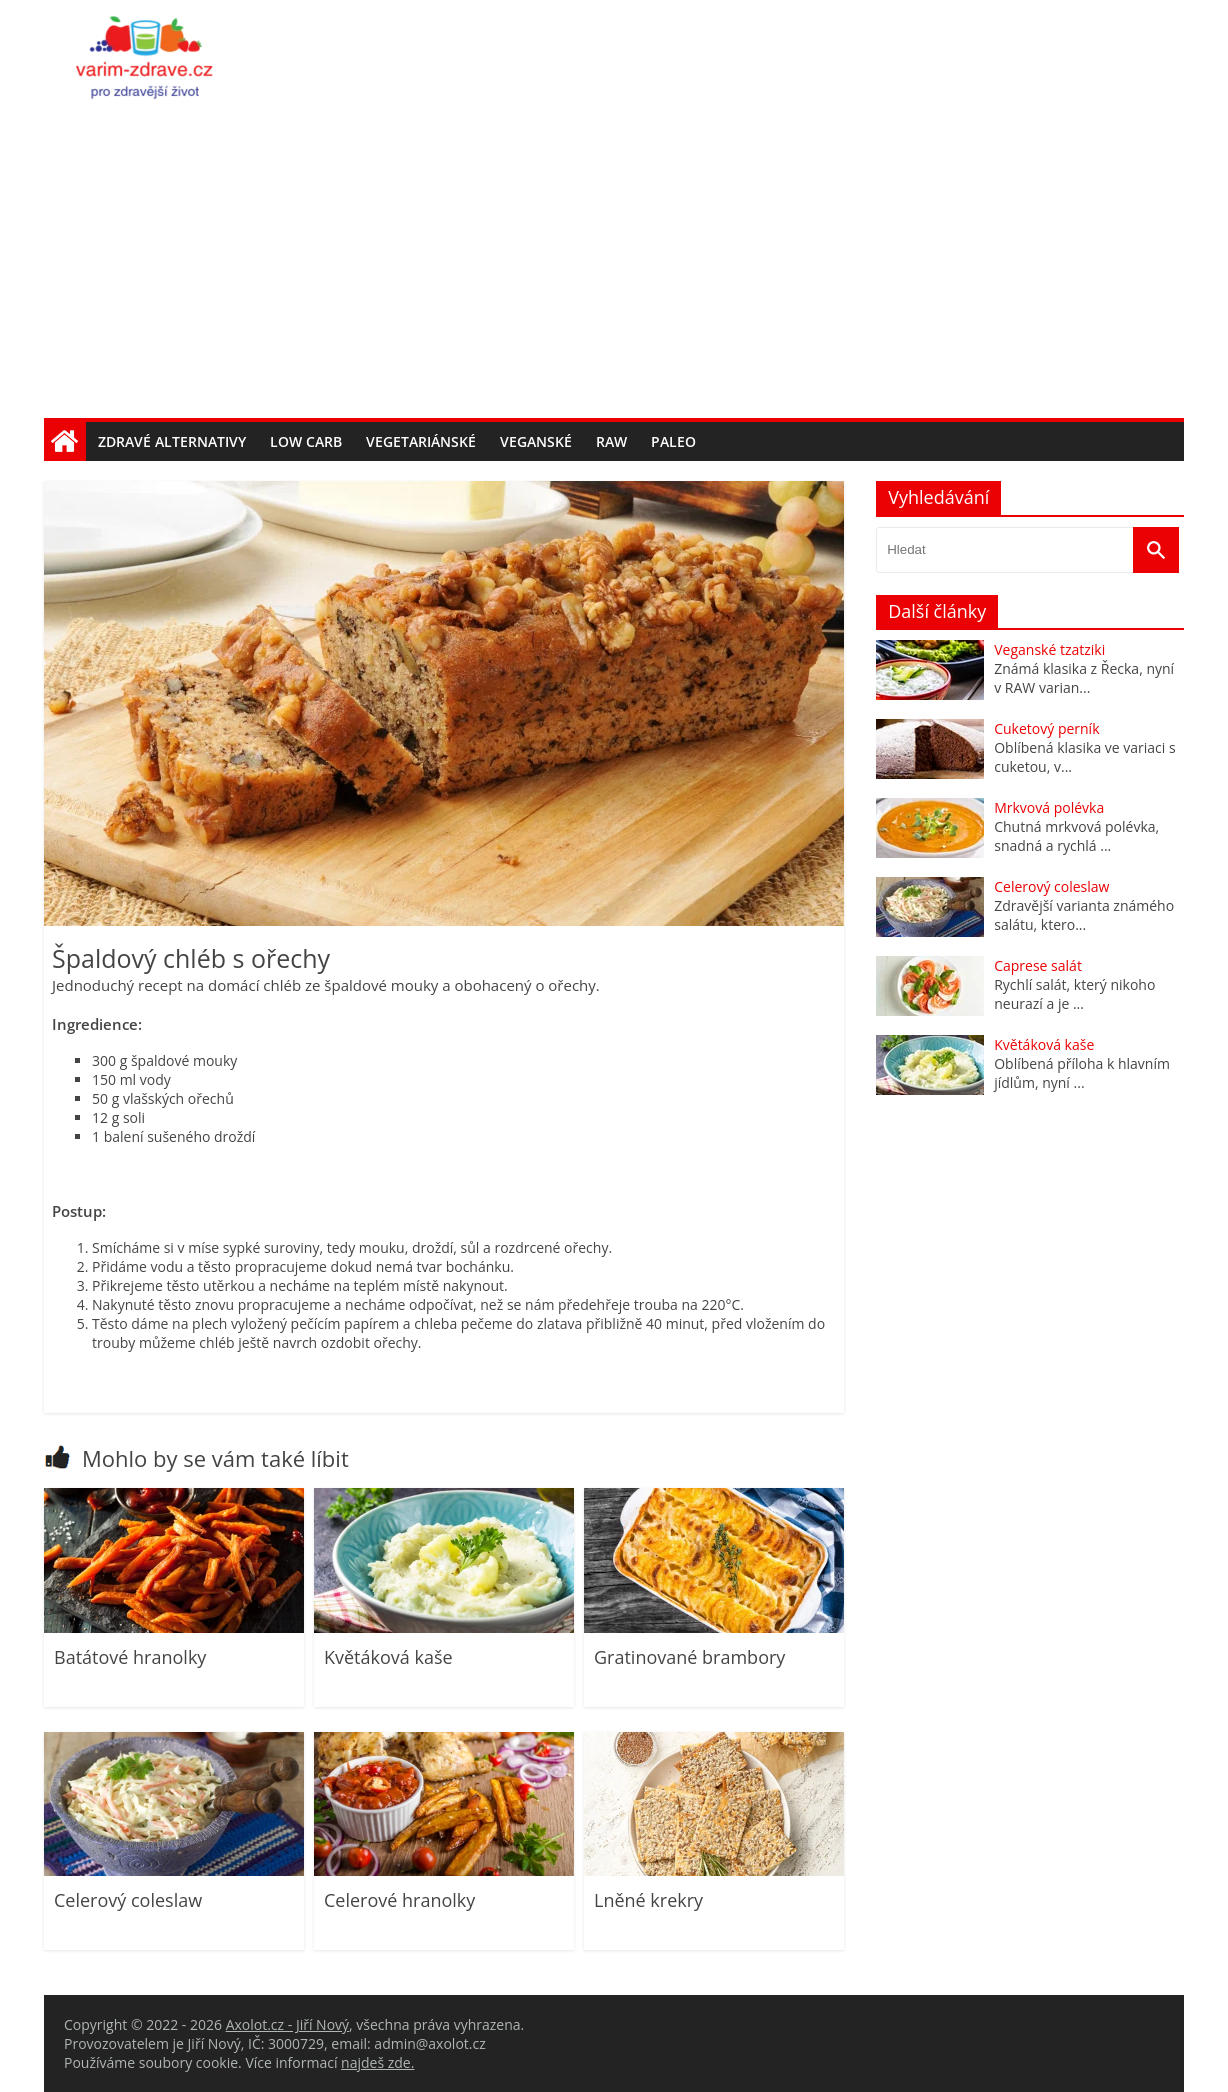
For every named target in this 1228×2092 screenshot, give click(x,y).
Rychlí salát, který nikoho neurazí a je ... (1074, 994)
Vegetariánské (421, 441)
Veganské (536, 441)
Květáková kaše (388, 1657)
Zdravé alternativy (172, 441)
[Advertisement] (614, 268)
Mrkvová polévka (1049, 807)
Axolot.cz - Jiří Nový (287, 2024)
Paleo (673, 441)
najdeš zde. (377, 2062)
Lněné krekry (648, 1900)
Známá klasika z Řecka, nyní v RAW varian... (1084, 678)
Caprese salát (1038, 965)
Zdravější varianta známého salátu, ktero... (1084, 915)
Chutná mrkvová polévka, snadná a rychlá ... (1076, 836)
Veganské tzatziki (1049, 649)
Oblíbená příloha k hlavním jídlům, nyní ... (1082, 1073)
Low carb (306, 441)
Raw (611, 441)
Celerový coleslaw (128, 1900)
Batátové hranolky (130, 1657)
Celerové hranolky (399, 1900)
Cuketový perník (1046, 728)
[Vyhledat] (1156, 550)
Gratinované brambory (689, 1657)
